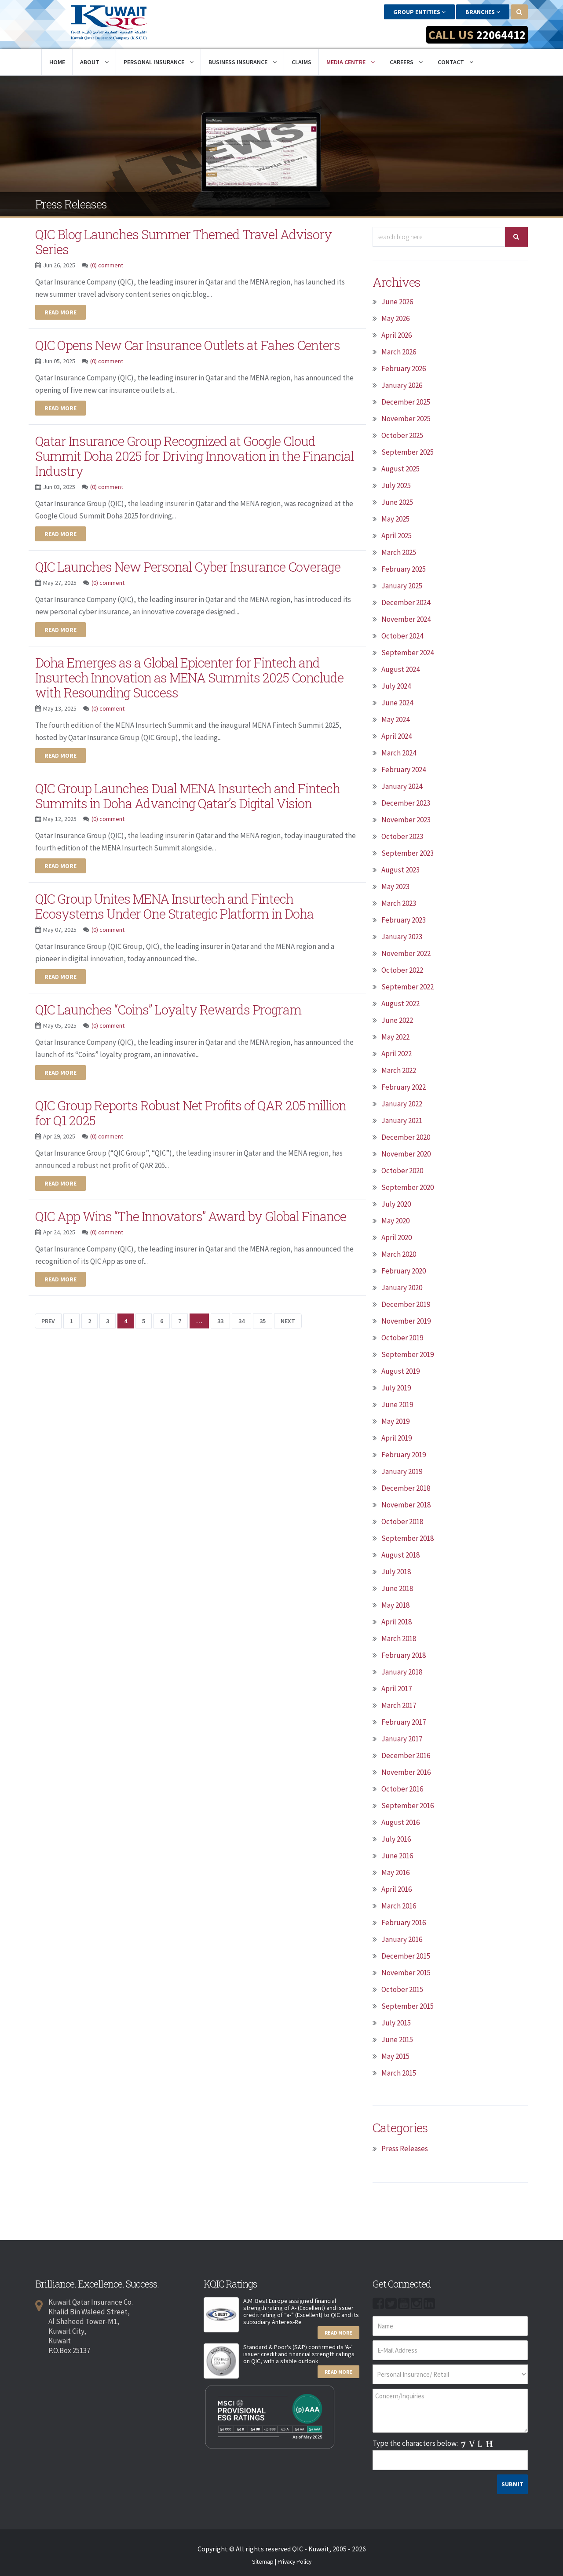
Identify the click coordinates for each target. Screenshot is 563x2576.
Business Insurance (242, 61)
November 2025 (406, 418)
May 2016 (395, 1871)
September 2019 (407, 1353)
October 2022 (402, 969)
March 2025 (398, 551)
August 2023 (400, 869)
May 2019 (395, 1420)
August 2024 (400, 668)
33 (220, 1313)
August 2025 (400, 468)
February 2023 (403, 919)
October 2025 (402, 434)
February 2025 (403, 568)
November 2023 (406, 819)
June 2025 (397, 501)
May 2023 (395, 885)
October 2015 (402, 1988)
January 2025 (401, 585)
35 (263, 1313)
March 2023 (398, 902)
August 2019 (400, 1370)
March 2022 (398, 1069)
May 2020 (395, 1220)
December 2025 (405, 401)
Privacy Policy (294, 2561)
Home (57, 61)
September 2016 (407, 1805)
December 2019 (405, 1303)
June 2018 (397, 1587)
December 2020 (405, 1136)
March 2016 (398, 1905)
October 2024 (402, 635)
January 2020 (401, 1287)
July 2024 (396, 685)
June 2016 (397, 1855)
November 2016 (406, 1771)
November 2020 (406, 1153)
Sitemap (263, 2561)
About (94, 61)
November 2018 (406, 1504)
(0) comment (106, 263)
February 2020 (403, 1270)
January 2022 (401, 1103)
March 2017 (398, 1704)
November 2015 (406, 1972)
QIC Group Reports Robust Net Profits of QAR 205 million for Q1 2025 (194, 1105)
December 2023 (405, 802)
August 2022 (400, 1002)
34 (241, 1313)
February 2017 (403, 1721)
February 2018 (403, 1654)
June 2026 (397, 301)
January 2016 (401, 1938)
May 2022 (395, 1036)
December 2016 (405, 1754)
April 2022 (396, 1053)
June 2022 (397, 1019)
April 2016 (396, 1888)
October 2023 (402, 835)
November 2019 (406, 1320)
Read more (60, 310)
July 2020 (396, 1203)
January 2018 (401, 1671)
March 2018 (398, 1637)
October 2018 (402, 1520)
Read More (338, 2331)
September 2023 (407, 852)
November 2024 (406, 618)
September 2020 (407, 1186)
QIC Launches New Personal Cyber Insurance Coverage (191, 563)
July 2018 (396, 1571)
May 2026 (395, 317)
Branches (482, 12)
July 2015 (396, 2022)
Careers (406, 61)
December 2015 (405, 1955)
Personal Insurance (159, 61)
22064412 (499, 35)
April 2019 (396, 1437)
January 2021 (401, 1119)
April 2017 (396, 1688)
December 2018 (405, 1487)
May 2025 (395, 518)
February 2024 (403, 769)
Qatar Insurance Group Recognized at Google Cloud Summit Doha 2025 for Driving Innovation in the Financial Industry (178, 453)
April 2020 (396, 1236)
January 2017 (401, 1738)
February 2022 (403, 1086)
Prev (48, 1313)
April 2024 (396, 735)
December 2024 (405, 601)
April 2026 (396, 334)
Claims (301, 61)
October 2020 (402, 1170)
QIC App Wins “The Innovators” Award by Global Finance (195, 1208)
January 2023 (401, 936)
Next (288, 1313)
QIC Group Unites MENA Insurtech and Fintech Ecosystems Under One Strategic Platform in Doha (178, 900)
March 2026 (398, 351)
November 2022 (406, 952)
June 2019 (397, 1403)
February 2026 (403, 367)
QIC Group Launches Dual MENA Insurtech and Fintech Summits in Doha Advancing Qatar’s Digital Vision (192, 790)
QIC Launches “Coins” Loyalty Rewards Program (171, 1002)
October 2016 (402, 1788)
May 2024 (395, 718)
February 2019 (403, 1454)
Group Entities (419, 12)
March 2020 (398, 1253)
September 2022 (407, 986)
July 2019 (396, 1387)
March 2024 (398, 752)
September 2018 (407, 1537)
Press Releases (404, 2148)
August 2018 (400, 1554)
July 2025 (396, 484)
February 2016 (403, 1922)
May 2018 (395, 1604)
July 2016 (396, 1838)
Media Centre (350, 61)
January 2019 (401, 1470)
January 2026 (401, 384)
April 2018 (396, 1621)
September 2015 (407, 2005)
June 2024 (397, 702)
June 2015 (397, 2038)
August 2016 (400, 1821)
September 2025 (407, 451)
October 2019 (402, 1337)
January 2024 (401, 785)
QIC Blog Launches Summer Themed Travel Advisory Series (186, 240)
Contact (455, 61)
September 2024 (407, 652)
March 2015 (398, 2072)
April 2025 (396, 535)
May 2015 (395, 2055)
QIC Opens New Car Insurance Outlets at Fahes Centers (190, 343)
